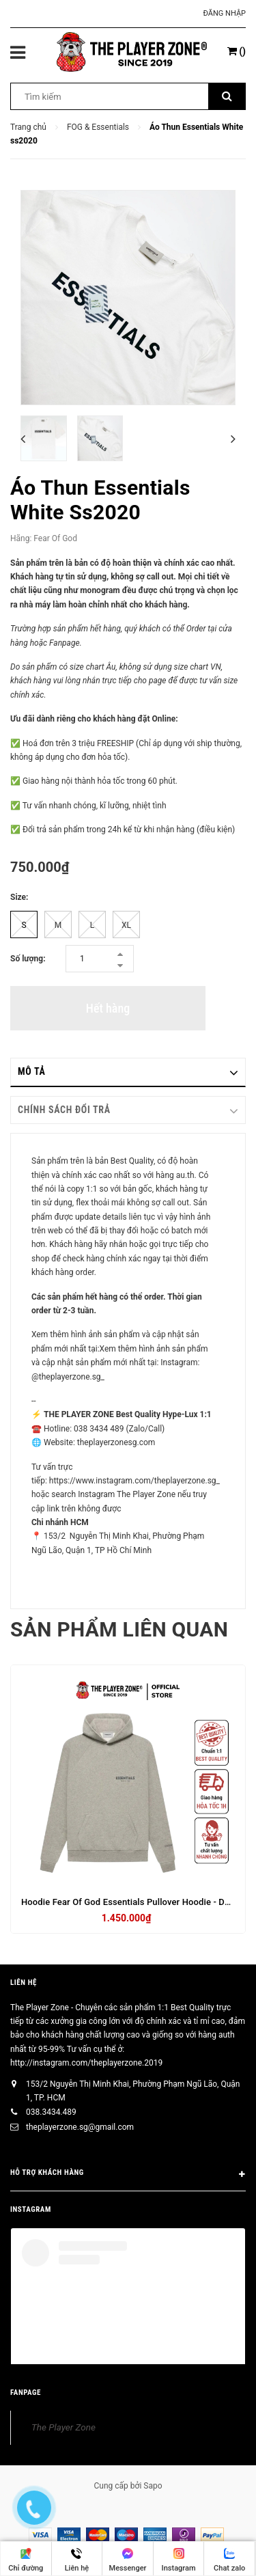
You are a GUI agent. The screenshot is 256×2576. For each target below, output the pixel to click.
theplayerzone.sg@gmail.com (80, 2127)
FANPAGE (25, 2392)
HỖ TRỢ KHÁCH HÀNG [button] (128, 2175)
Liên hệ (23, 1982)
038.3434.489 (51, 2112)
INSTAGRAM (30, 2209)
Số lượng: (28, 958)
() (236, 51)
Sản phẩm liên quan (119, 1629)
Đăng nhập (224, 13)
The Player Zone (63, 2427)
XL (126, 925)
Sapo (152, 2486)
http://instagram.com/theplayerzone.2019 (86, 2063)
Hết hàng (108, 1008)
